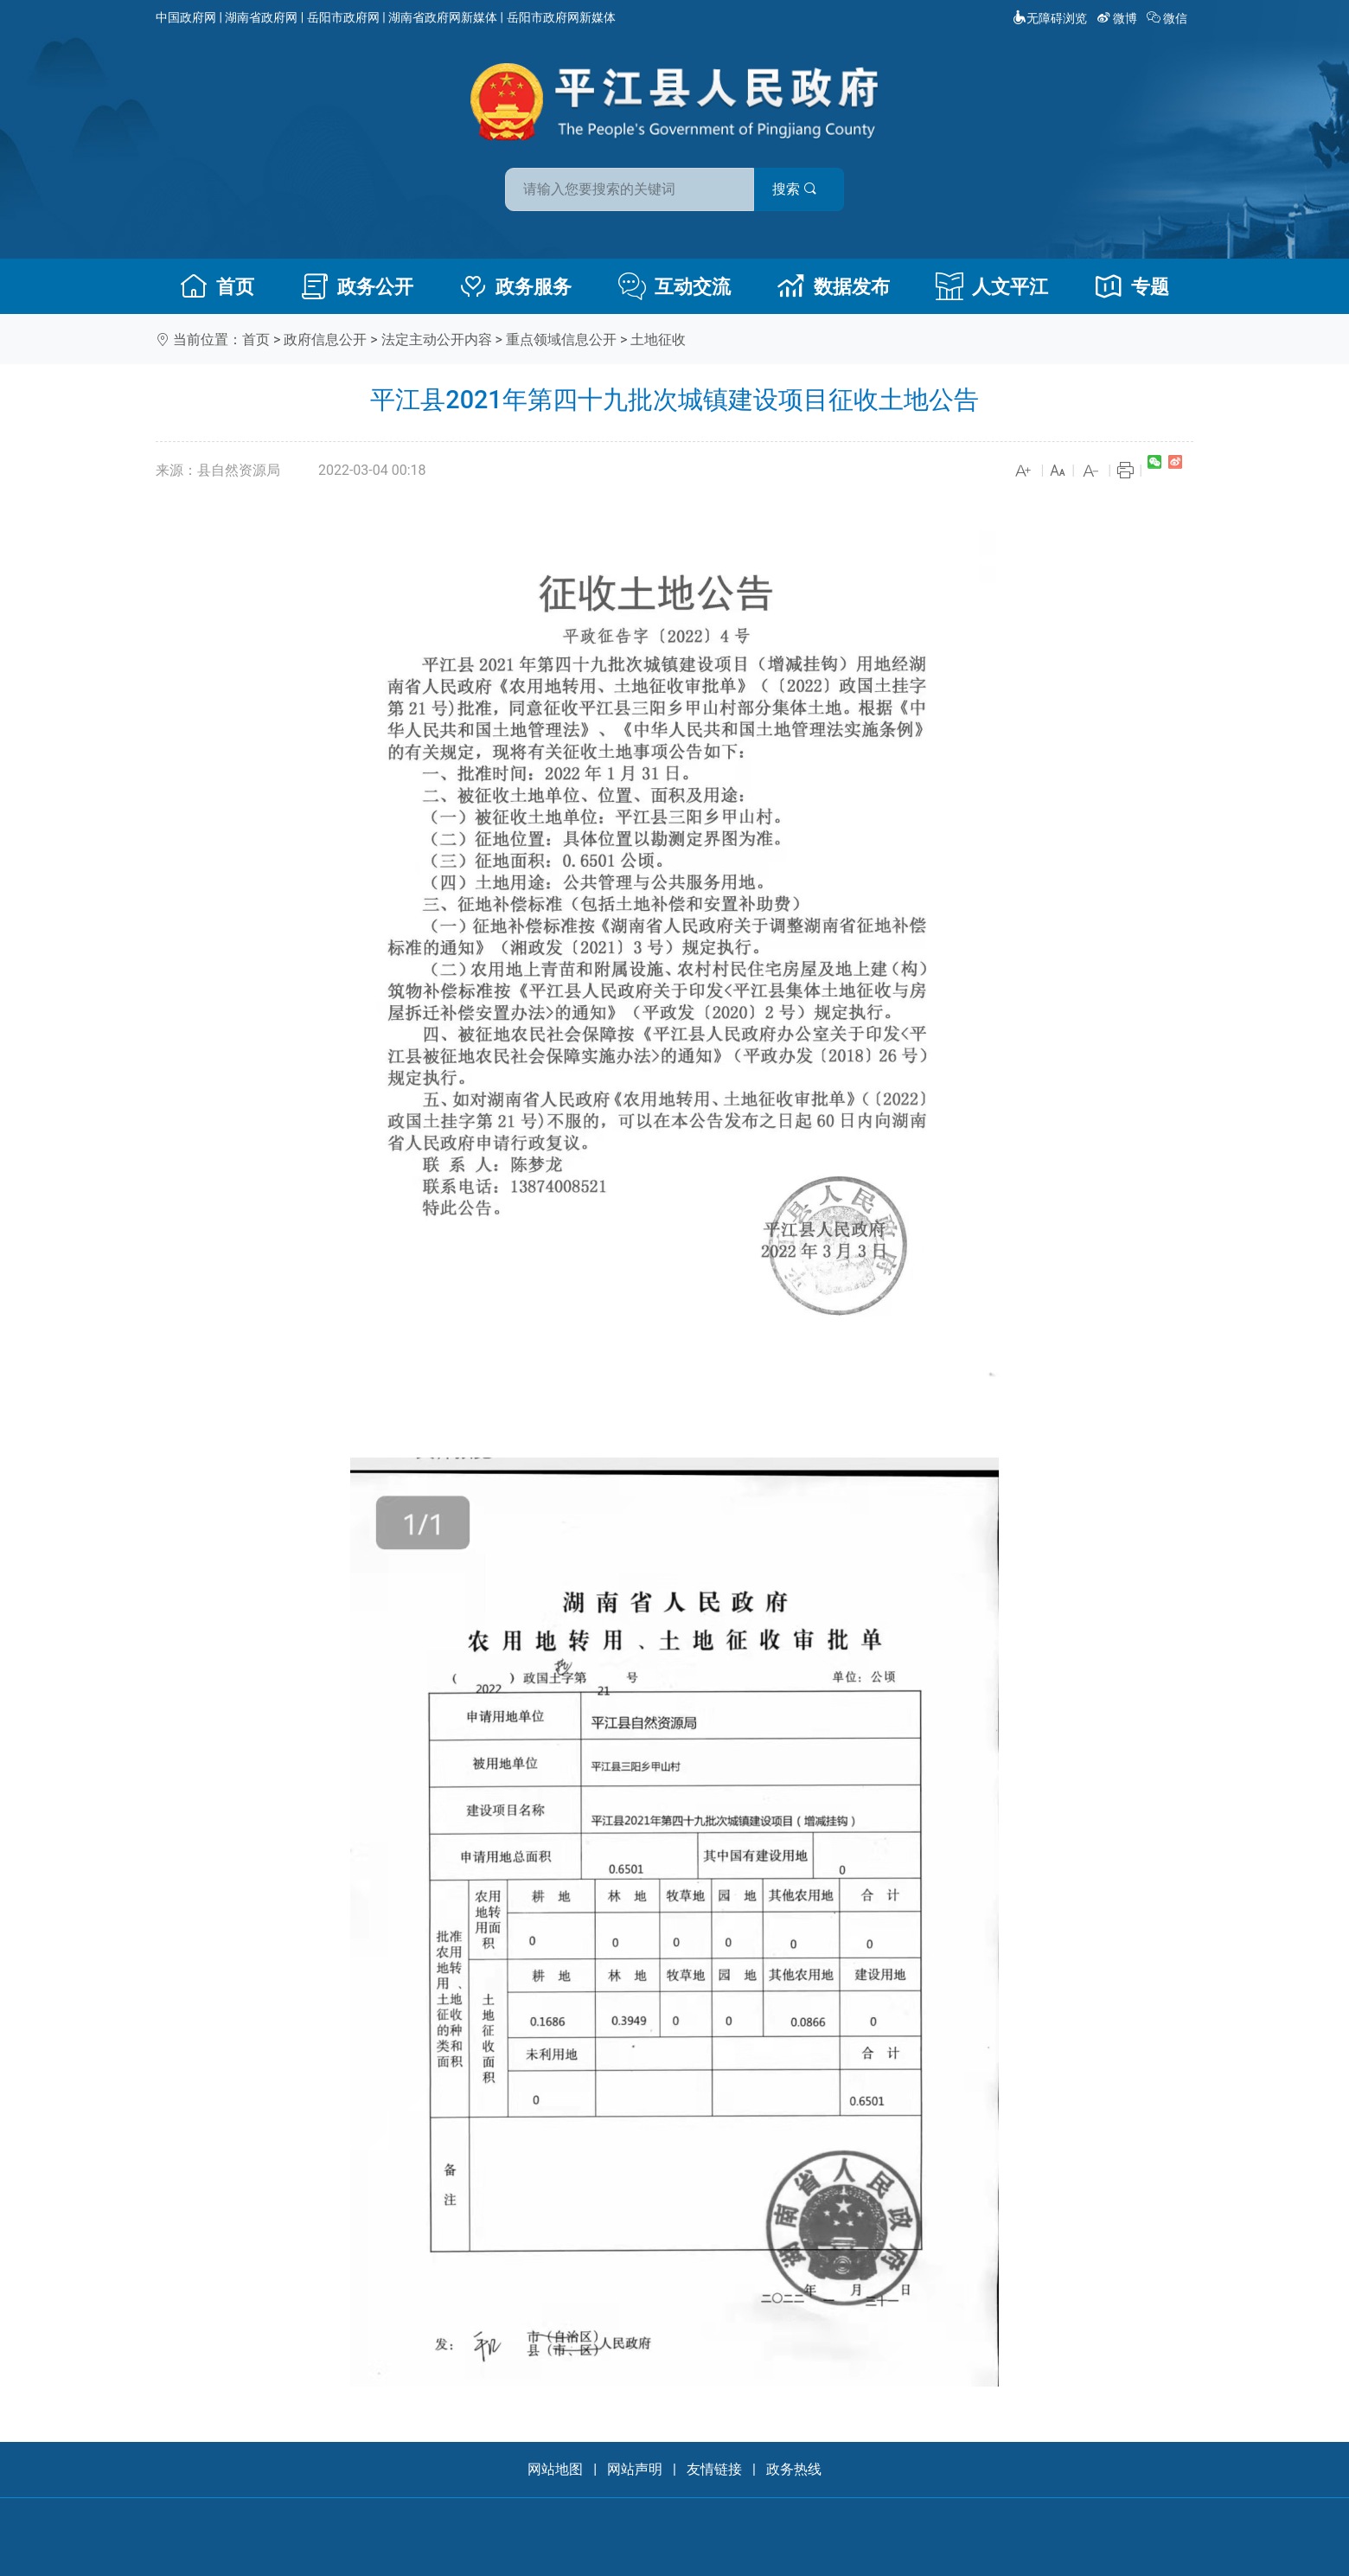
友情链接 (714, 2469)
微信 (1169, 18)
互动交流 (674, 286)
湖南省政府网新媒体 (442, 17)
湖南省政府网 (261, 17)
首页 (217, 286)
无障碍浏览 (1050, 18)
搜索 (798, 189)
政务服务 (515, 286)
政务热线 (794, 2469)
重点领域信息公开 (561, 339)
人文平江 (992, 286)
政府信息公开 (325, 339)
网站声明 (634, 2469)
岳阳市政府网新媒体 (561, 17)
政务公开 (357, 286)
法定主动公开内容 (436, 339)
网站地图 (555, 2469)
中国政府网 (186, 17)
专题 (1132, 286)
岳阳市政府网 (343, 17)
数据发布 (833, 286)
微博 (1118, 18)
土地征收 (658, 339)
